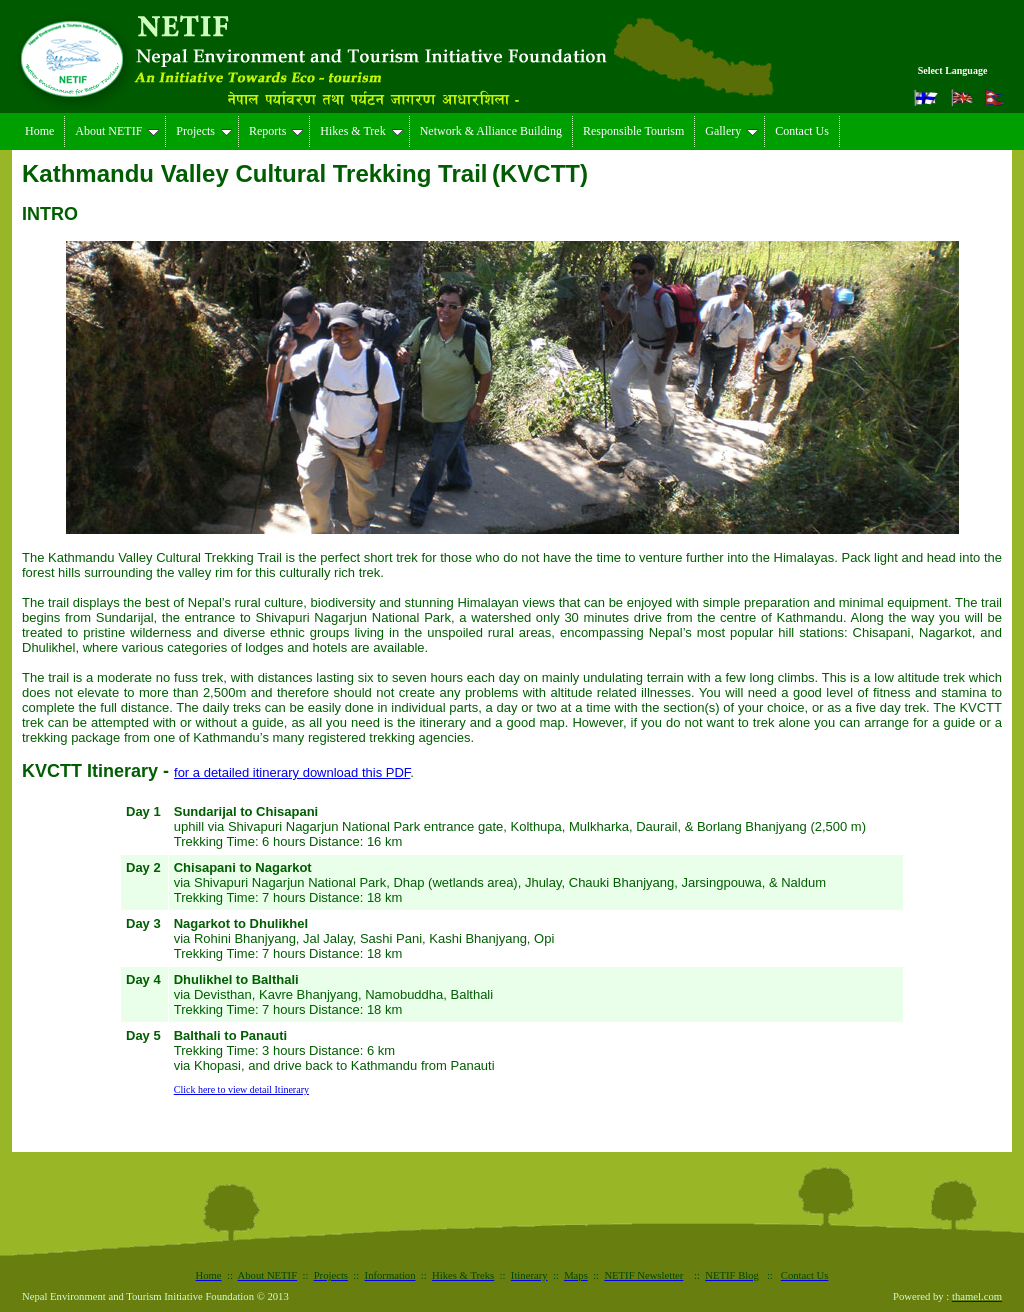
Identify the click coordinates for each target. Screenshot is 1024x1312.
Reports (276, 131)
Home (39, 131)
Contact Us (802, 131)
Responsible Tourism (633, 131)
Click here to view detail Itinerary (241, 1089)
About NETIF (117, 131)
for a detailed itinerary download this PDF (292, 772)
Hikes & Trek (361, 131)
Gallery (731, 131)
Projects (204, 131)
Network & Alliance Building (491, 131)
